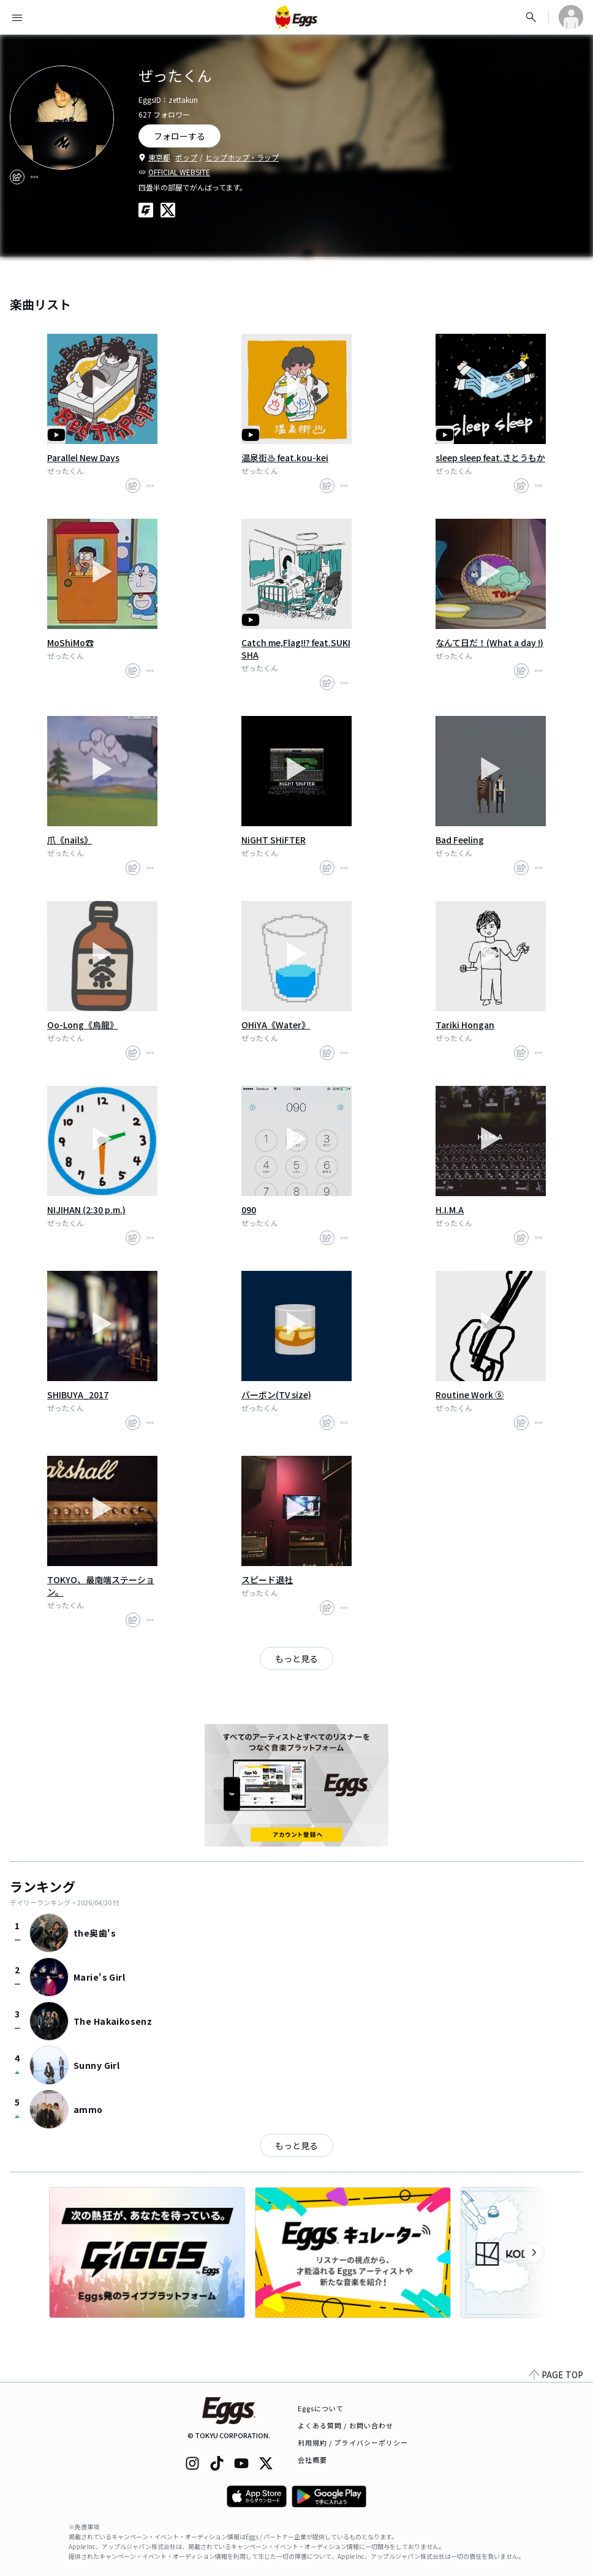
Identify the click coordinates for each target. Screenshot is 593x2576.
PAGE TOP (556, 2374)
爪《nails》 (70, 840)
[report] (34, 177)
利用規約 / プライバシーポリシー (353, 2442)
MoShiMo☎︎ (70, 642)
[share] (17, 177)
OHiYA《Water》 (275, 1025)
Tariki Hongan (465, 1025)
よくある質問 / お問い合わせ (346, 2425)
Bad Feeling (460, 840)
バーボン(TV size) (276, 1394)
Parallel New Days (83, 457)
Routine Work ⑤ (470, 1394)
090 (248, 1209)
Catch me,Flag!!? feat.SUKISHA (295, 648)
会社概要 (312, 2460)
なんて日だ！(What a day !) (489, 642)
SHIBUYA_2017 (77, 1394)
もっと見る (296, 1658)
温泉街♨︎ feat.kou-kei (284, 457)
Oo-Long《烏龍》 (82, 1025)
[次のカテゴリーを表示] (534, 2252)
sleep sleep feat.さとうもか (490, 457)
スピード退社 (267, 1579)
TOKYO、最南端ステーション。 (100, 1585)
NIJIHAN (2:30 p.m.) (86, 1209)
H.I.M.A (450, 1209)
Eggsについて (321, 2408)
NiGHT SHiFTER (273, 840)
